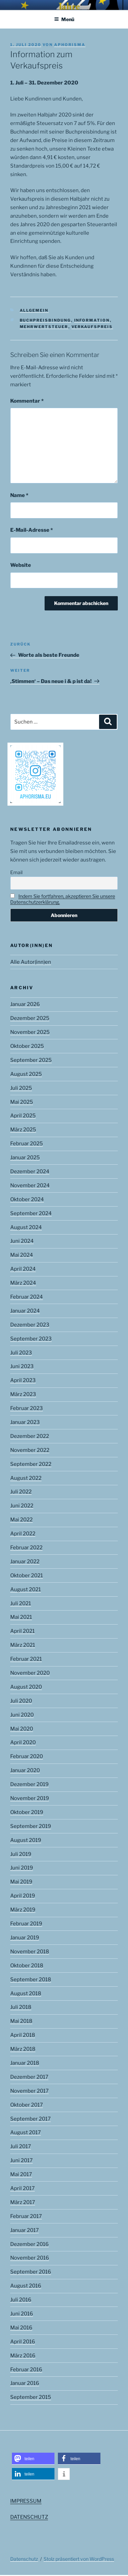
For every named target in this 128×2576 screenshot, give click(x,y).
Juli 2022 (21, 1492)
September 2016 (30, 2272)
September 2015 (30, 2397)
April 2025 (23, 1116)
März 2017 (22, 2202)
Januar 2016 (24, 2383)
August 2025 (26, 1074)
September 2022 (30, 1464)
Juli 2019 (20, 1854)
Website (20, 565)
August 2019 (25, 1840)
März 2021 (22, 1645)
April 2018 (22, 2035)
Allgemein (34, 310)
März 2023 (23, 1394)
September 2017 (30, 2119)
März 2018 (22, 2049)
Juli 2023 (21, 1353)
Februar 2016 (26, 2369)
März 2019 (22, 1910)
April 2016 (22, 2342)
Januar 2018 (24, 2063)
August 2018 (25, 1993)
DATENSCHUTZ (29, 2517)
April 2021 (22, 1631)
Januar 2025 (25, 1157)
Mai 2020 (21, 1729)
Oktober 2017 (26, 2105)
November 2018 (29, 1952)
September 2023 (31, 1339)
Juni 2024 (22, 1241)
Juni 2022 (21, 1506)
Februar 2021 (26, 1659)
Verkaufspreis (92, 326)
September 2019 (30, 1826)
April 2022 (22, 1534)
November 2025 (30, 1032)
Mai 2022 (21, 1520)
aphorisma (69, 44)
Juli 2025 (21, 1088)
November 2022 (29, 1450)
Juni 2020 (22, 1715)
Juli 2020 (21, 1701)
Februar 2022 (26, 1548)
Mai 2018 (21, 2021)
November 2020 (30, 1673)
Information (92, 320)
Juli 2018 (20, 2007)
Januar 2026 (25, 1004)
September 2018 (30, 1979)
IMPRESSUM (26, 2501)
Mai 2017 (21, 2174)
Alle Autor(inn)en (30, 962)
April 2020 (23, 1742)
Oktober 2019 (26, 1812)
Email (16, 872)
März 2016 (22, 2356)
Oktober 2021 (26, 1575)
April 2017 (22, 2188)
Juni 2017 (21, 2160)
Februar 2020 (26, 1756)
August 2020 (26, 1687)
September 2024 (31, 1213)
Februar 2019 (26, 1924)
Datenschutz (24, 2559)
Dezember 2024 (29, 1171)
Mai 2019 (21, 1882)
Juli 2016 (20, 2300)
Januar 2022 (24, 1561)
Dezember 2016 (29, 2244)
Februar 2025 (26, 1143)
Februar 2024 (26, 1297)
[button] (33, 2459)
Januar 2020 (25, 1770)
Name (19, 495)
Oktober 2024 (27, 1199)
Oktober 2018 (26, 1965)
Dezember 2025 (29, 1018)
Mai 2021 (21, 1617)
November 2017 (29, 2091)
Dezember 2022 (29, 1436)
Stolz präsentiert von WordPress (79, 2559)
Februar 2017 (26, 2216)
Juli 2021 (20, 1603)
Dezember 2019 (29, 1784)
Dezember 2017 (29, 2077)
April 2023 (23, 1380)
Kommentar (27, 401)
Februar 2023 (26, 1408)
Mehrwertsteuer (44, 326)
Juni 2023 (22, 1366)
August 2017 (25, 2132)
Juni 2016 (21, 2314)
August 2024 (26, 1227)
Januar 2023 (25, 1422)
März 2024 (23, 1283)
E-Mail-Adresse (31, 530)
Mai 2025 (21, 1102)
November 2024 (30, 1185)
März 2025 (23, 1130)
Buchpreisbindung (45, 320)
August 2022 (26, 1478)
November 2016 (29, 2258)
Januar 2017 (24, 2230)
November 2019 (29, 1798)
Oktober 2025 (27, 1046)
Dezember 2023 (29, 1325)
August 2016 (25, 2286)
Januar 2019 (24, 1938)
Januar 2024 (25, 1311)
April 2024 (23, 1269)
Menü (64, 19)
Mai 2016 (21, 2328)
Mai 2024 (21, 1255)
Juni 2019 (21, 1868)
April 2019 (22, 1896)
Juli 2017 (20, 2146)
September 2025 (31, 1060)
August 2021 (25, 1589)
